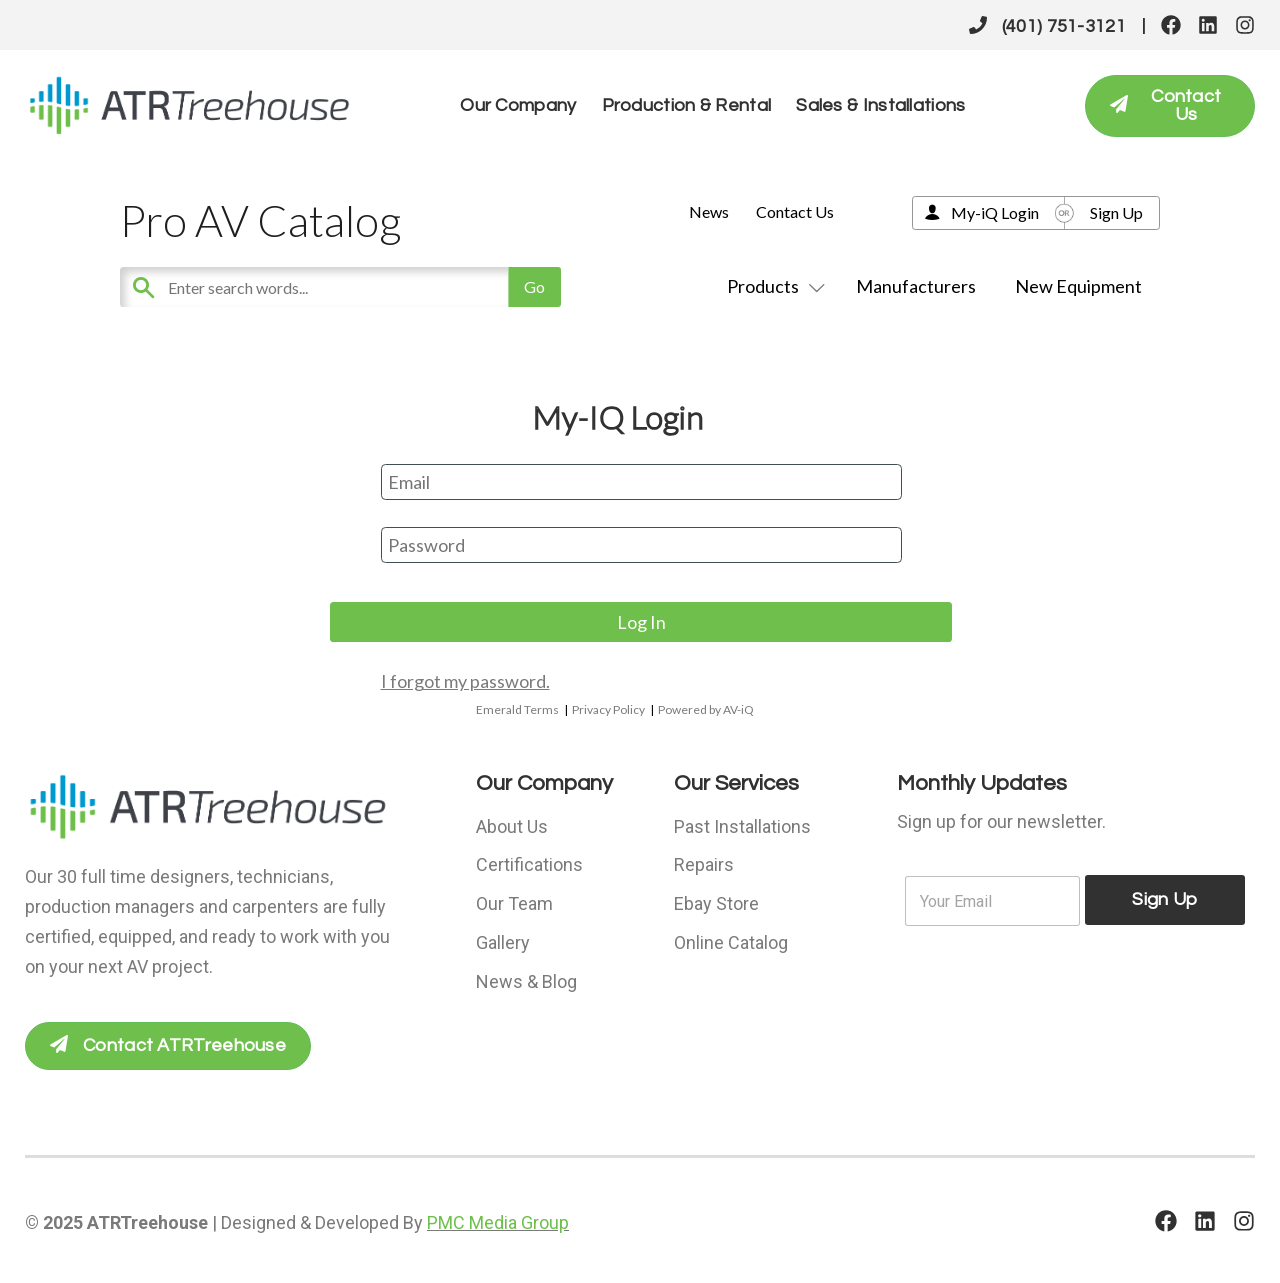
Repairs (704, 863)
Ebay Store (716, 901)
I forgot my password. (465, 681)
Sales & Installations (880, 105)
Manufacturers (916, 286)
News (709, 211)
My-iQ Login (995, 212)
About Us (512, 825)
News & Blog (526, 977)
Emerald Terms (517, 709)
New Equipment (1078, 286)
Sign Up (1116, 212)
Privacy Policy (608, 709)
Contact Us (795, 211)
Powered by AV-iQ (706, 709)
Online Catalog (731, 939)
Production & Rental (687, 105)
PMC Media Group (498, 1222)
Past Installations (742, 825)
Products (772, 286)
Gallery (503, 939)
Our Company (518, 105)
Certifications (529, 863)
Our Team (514, 901)
